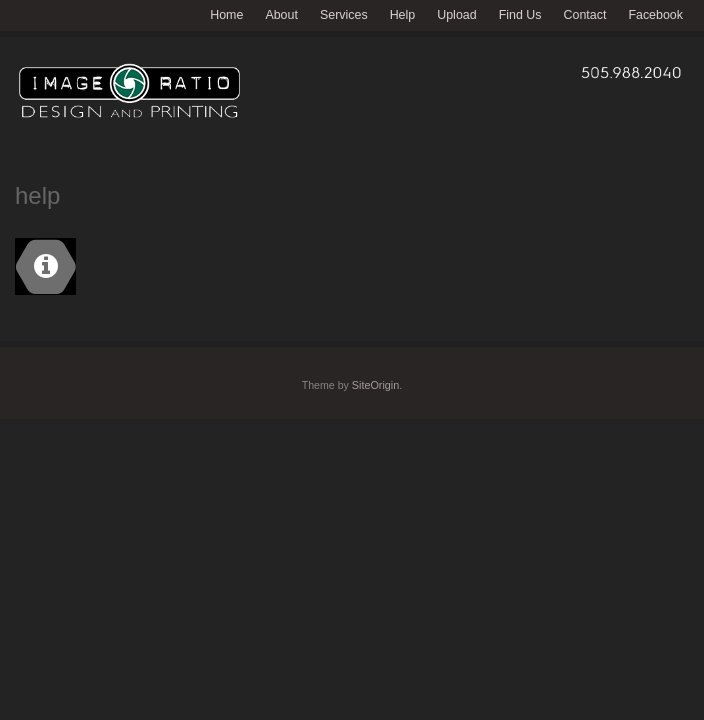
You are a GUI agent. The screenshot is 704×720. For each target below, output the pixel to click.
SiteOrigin (375, 385)
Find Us (520, 15)
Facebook (655, 15)
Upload (456, 15)
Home (226, 15)
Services (344, 15)
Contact (585, 15)
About (281, 15)
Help (403, 15)
